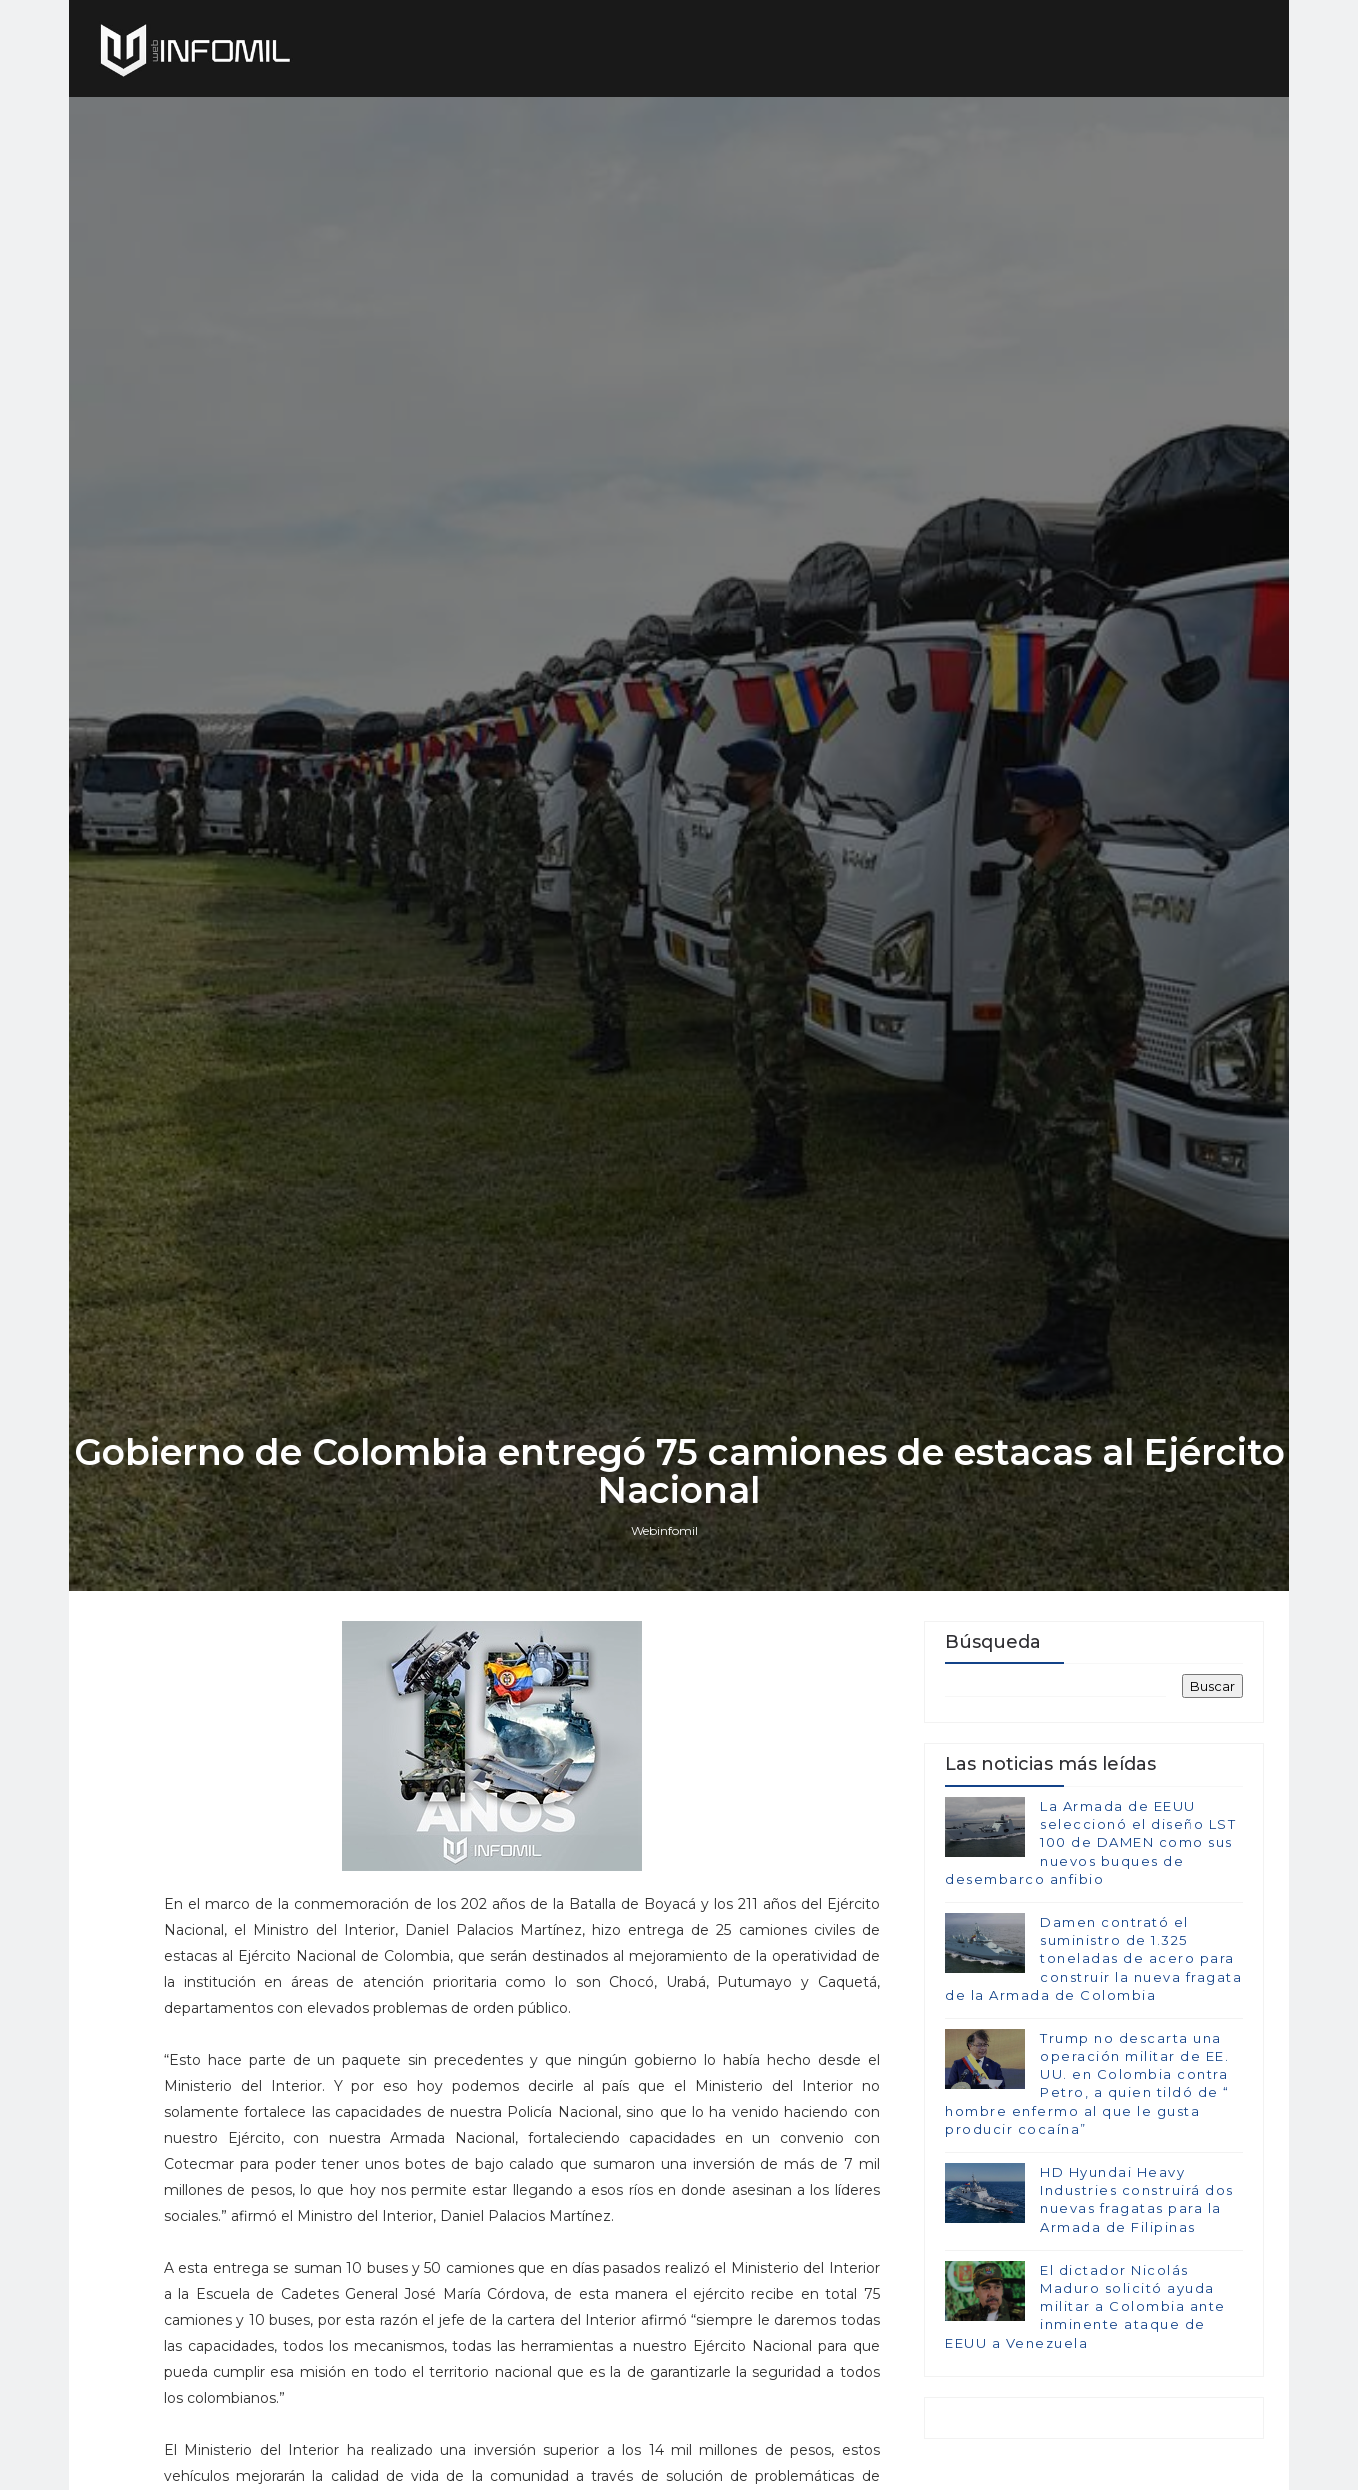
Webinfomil (664, 1530)
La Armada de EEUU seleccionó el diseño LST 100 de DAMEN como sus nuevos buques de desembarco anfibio (1090, 1842)
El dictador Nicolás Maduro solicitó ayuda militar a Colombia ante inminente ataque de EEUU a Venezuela (1085, 2306)
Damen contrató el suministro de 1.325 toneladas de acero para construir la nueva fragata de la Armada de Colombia (1093, 1958)
